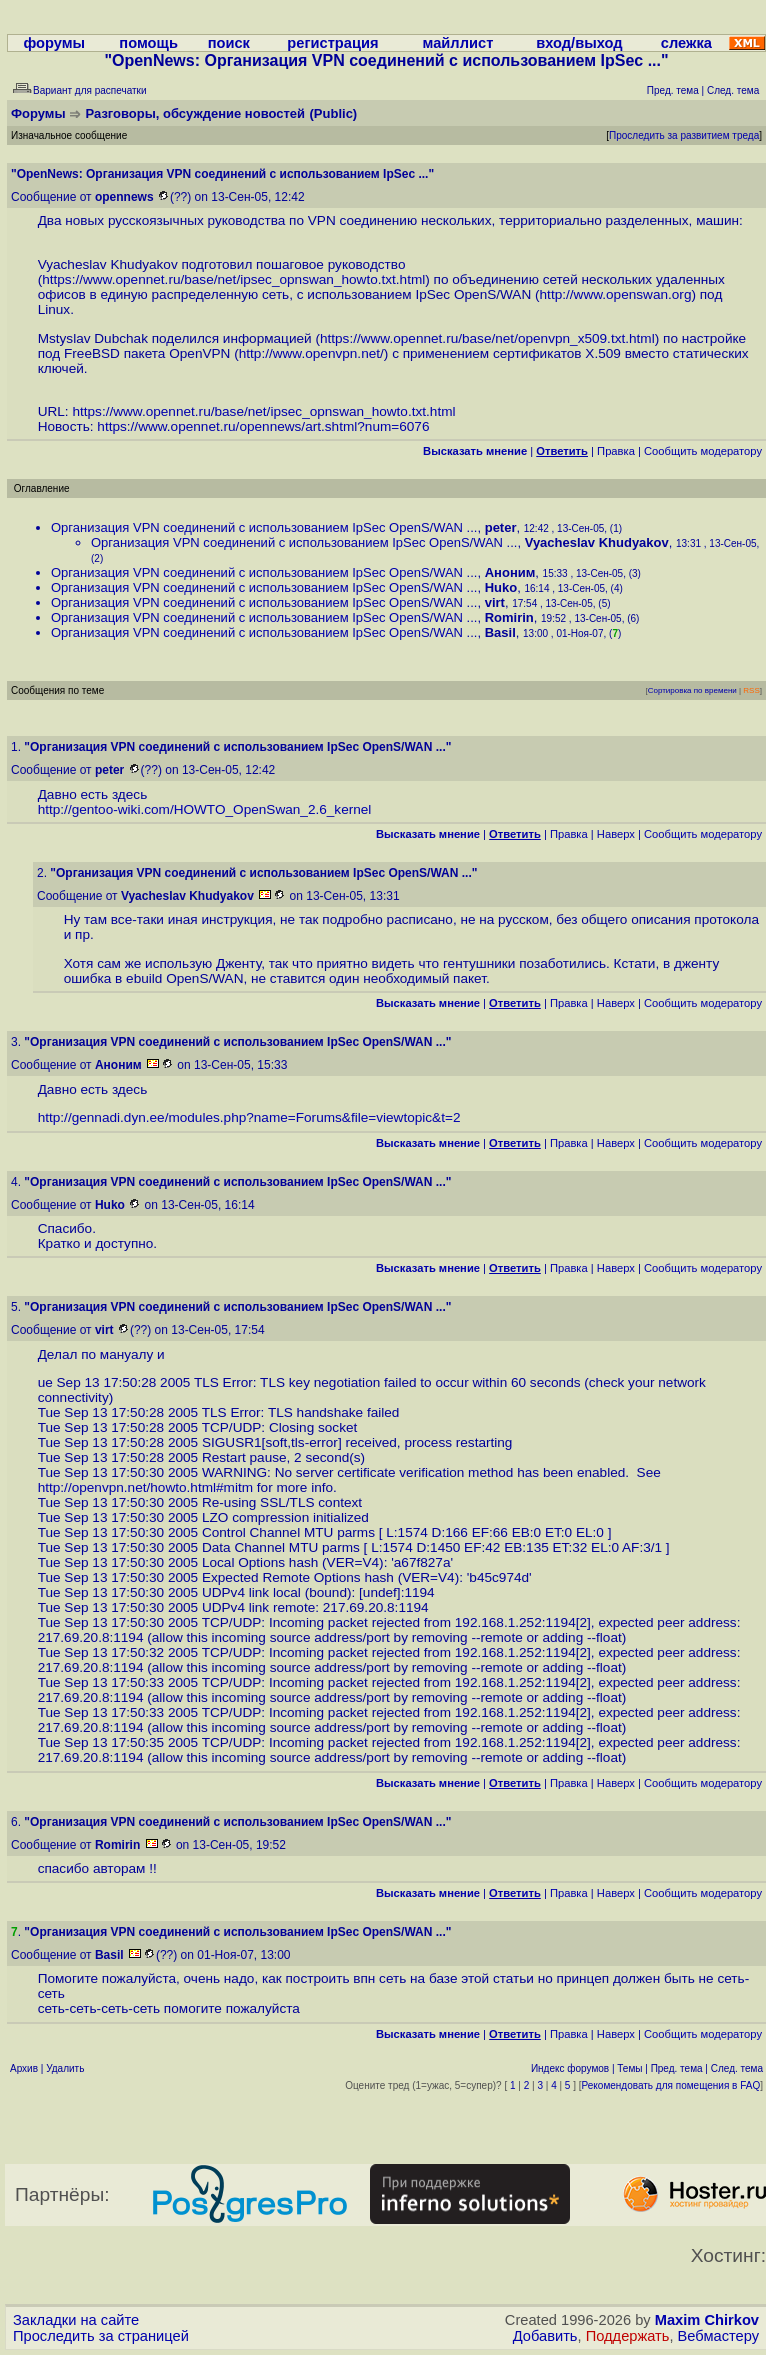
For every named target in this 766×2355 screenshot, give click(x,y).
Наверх (616, 834)
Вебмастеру (718, 2336)
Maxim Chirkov (707, 2320)
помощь (148, 43)
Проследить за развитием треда (684, 135)
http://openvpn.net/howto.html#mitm (145, 1487)
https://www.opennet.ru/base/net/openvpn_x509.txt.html (487, 338)
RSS (751, 690)
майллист (458, 43)
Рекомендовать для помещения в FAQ (671, 2085)
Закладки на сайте (76, 2320)
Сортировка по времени (692, 690)
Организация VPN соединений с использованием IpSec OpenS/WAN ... (264, 527)
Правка (616, 451)
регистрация (332, 43)
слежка (686, 43)
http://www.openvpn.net (309, 353)
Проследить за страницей (101, 2336)
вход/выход (579, 43)
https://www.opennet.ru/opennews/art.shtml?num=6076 (263, 426)
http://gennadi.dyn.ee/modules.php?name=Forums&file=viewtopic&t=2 (249, 1117)
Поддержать (628, 2336)
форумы (54, 43)
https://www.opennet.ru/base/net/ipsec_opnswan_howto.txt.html (233, 279)
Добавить (545, 2336)
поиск (229, 43)
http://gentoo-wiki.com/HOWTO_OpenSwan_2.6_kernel (205, 809)
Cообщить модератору (703, 451)
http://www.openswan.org (616, 294)
